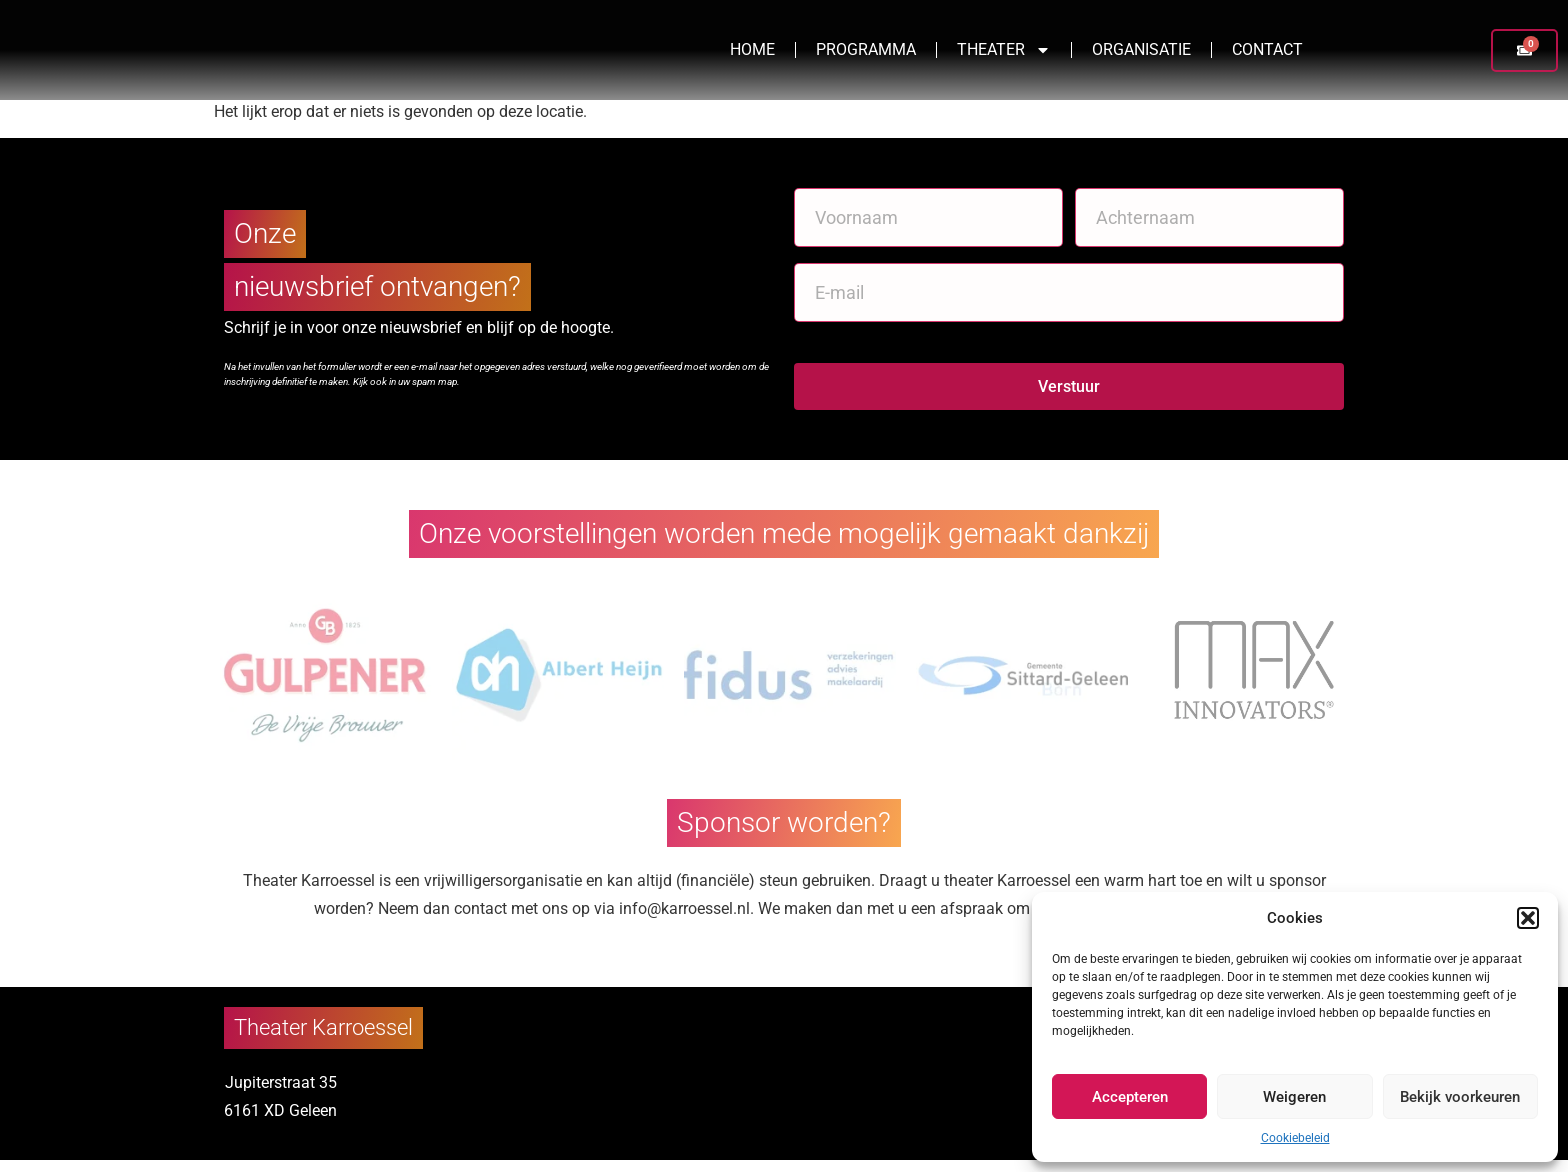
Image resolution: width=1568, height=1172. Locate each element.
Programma (866, 55)
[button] (1528, 918)
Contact (1267, 55)
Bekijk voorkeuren (1460, 1097)
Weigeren (1294, 1097)
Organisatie (1141, 55)
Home (752, 55)
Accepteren (1130, 1097)
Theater (1004, 56)
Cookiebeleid (1295, 1138)
